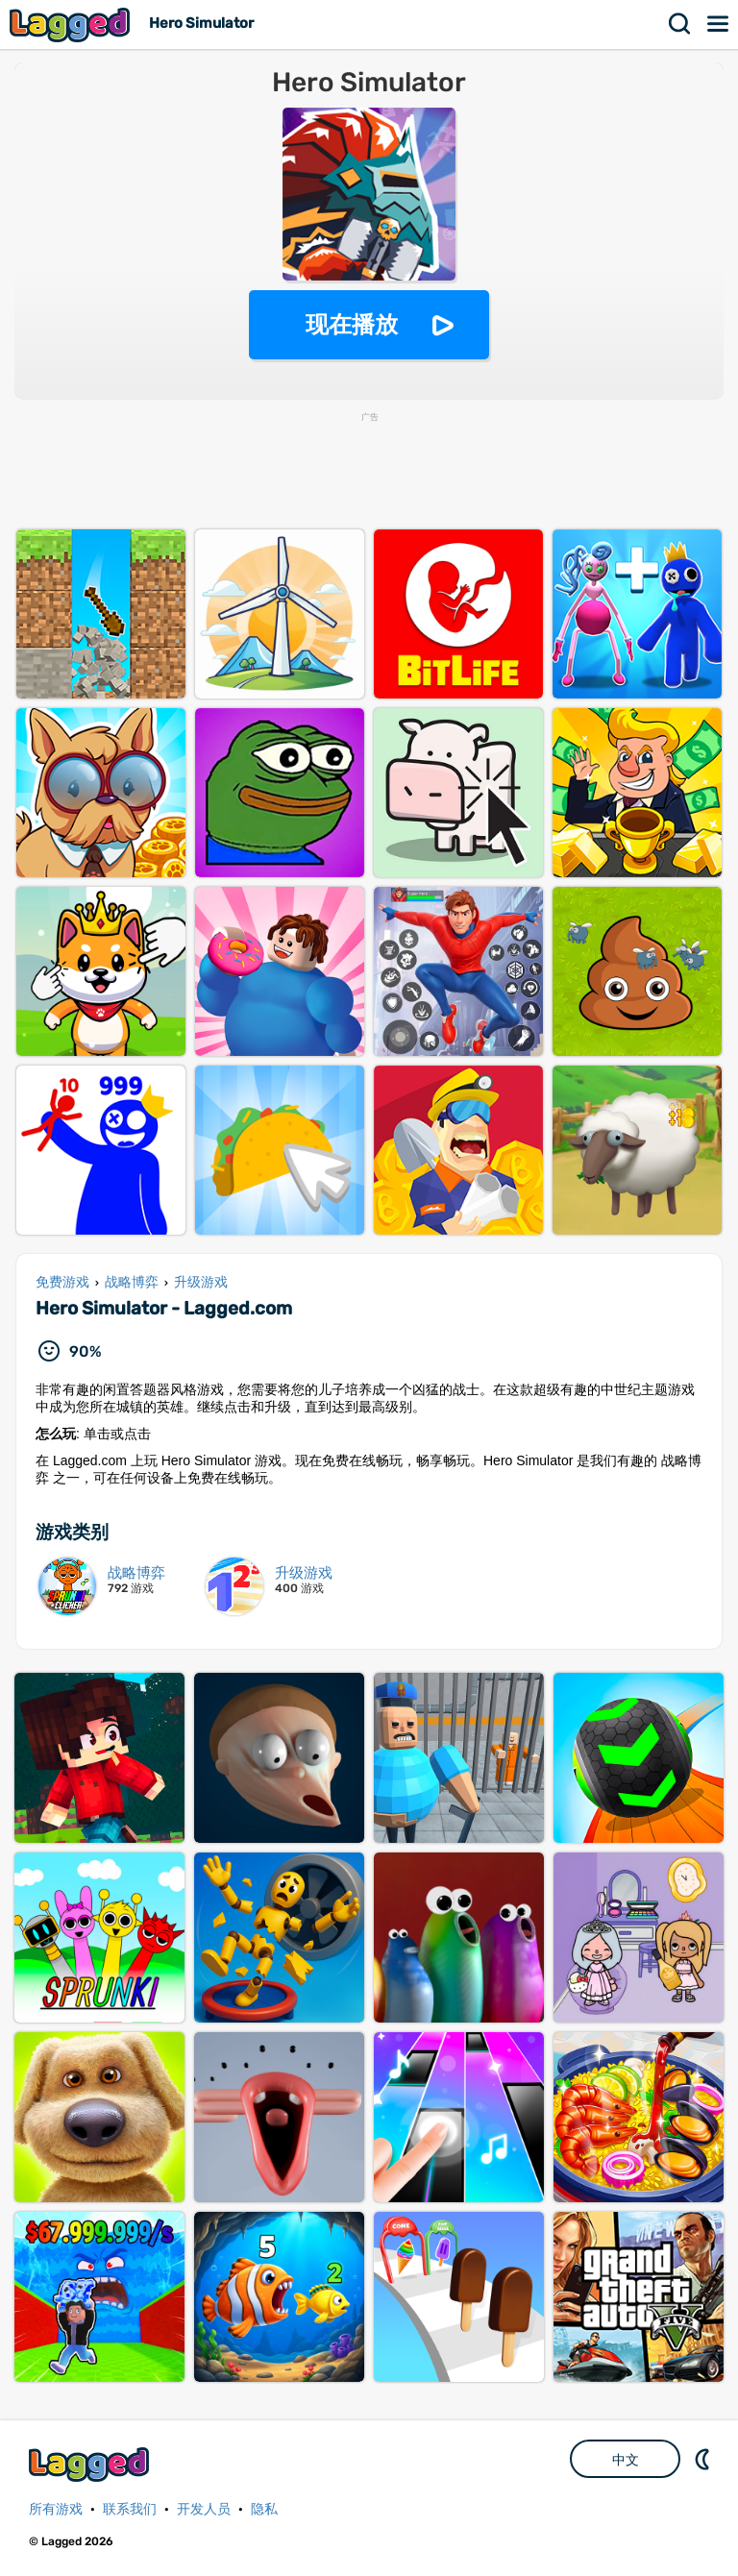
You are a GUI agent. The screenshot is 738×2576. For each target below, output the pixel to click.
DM (704, 2459)
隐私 (264, 2509)
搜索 (680, 24)
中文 (625, 2459)
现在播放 (352, 324)
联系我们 (130, 2509)
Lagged (72, 24)
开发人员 (204, 2509)
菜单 (719, 24)
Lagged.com (91, 2464)
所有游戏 (56, 2509)
